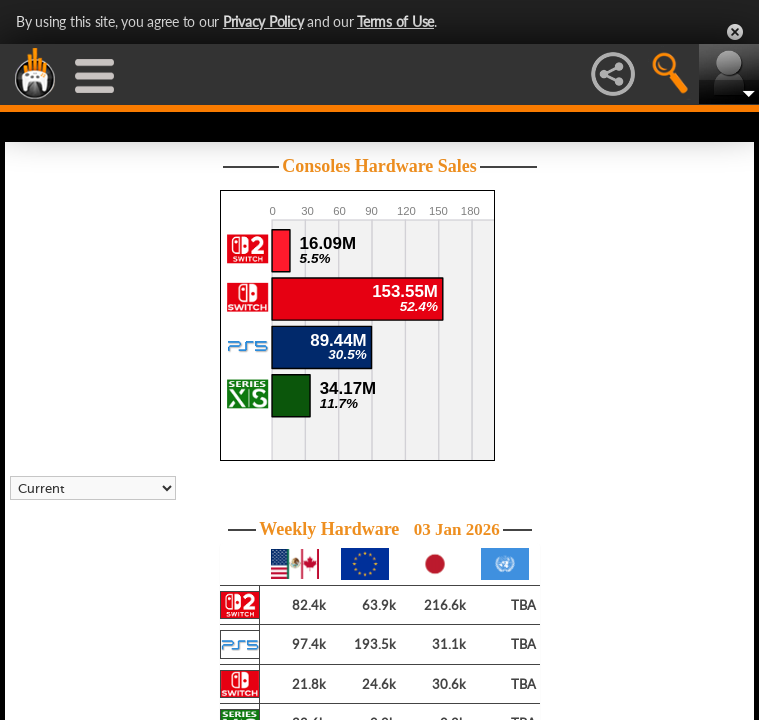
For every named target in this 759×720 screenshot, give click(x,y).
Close (735, 32)
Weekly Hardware (379, 529)
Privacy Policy (263, 21)
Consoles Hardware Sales (379, 166)
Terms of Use (395, 21)
